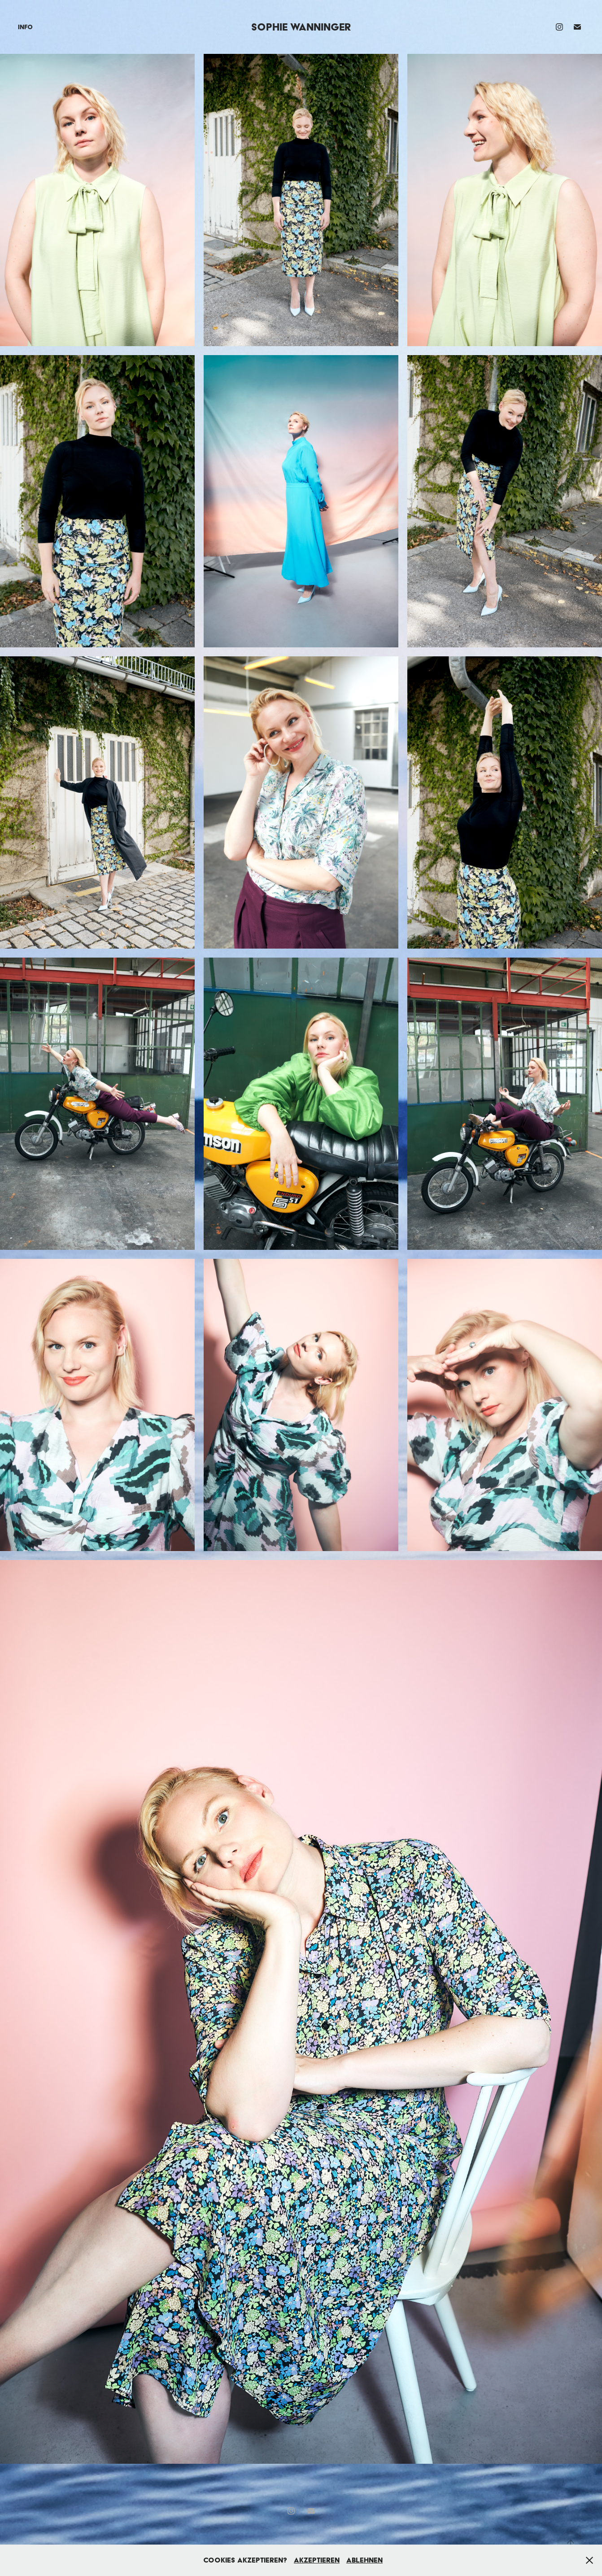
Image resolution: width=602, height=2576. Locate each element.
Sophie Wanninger (301, 27)
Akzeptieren (317, 2560)
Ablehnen (364, 2560)
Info (25, 27)
